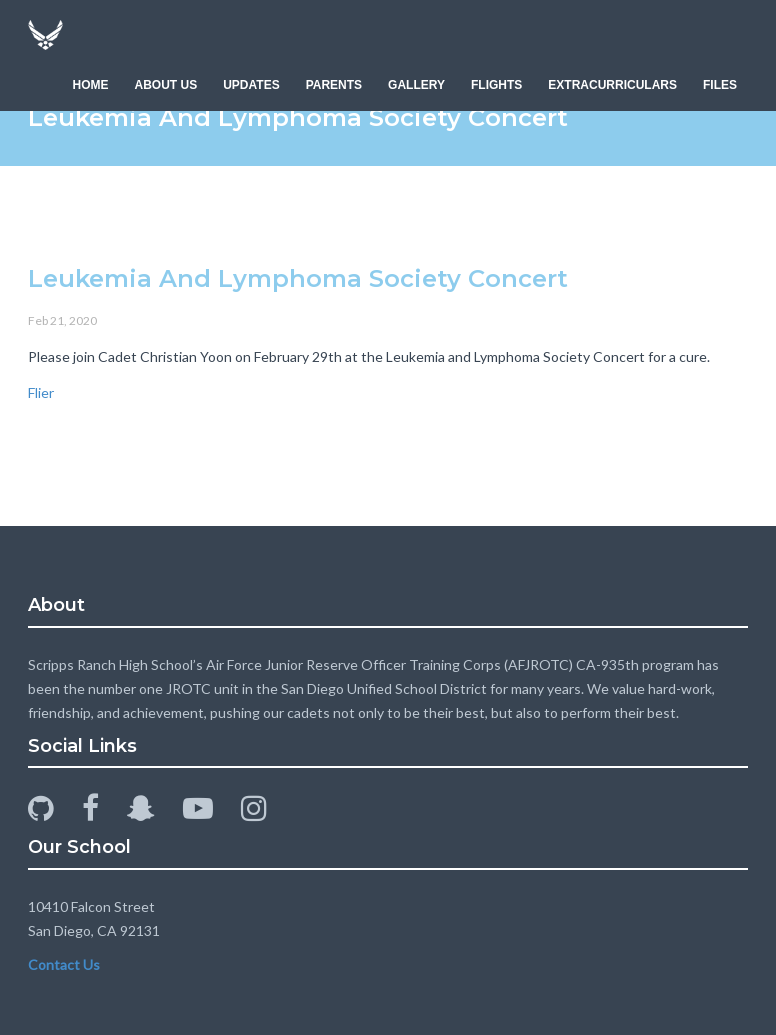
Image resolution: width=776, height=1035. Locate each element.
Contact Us (64, 964)
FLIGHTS (496, 85)
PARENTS (334, 85)
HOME (91, 85)
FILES (720, 85)
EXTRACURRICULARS (612, 85)
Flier (41, 392)
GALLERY (416, 85)
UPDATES (251, 85)
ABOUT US (166, 85)
